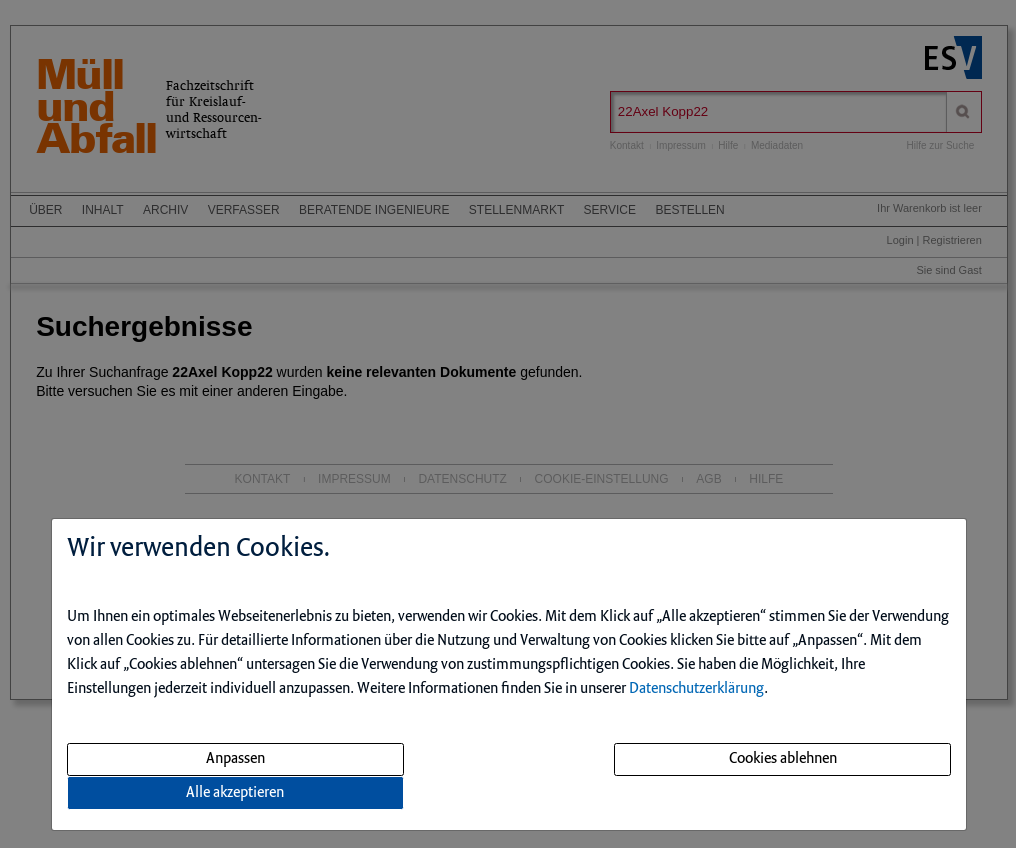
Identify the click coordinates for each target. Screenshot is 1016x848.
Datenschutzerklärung (696, 689)
